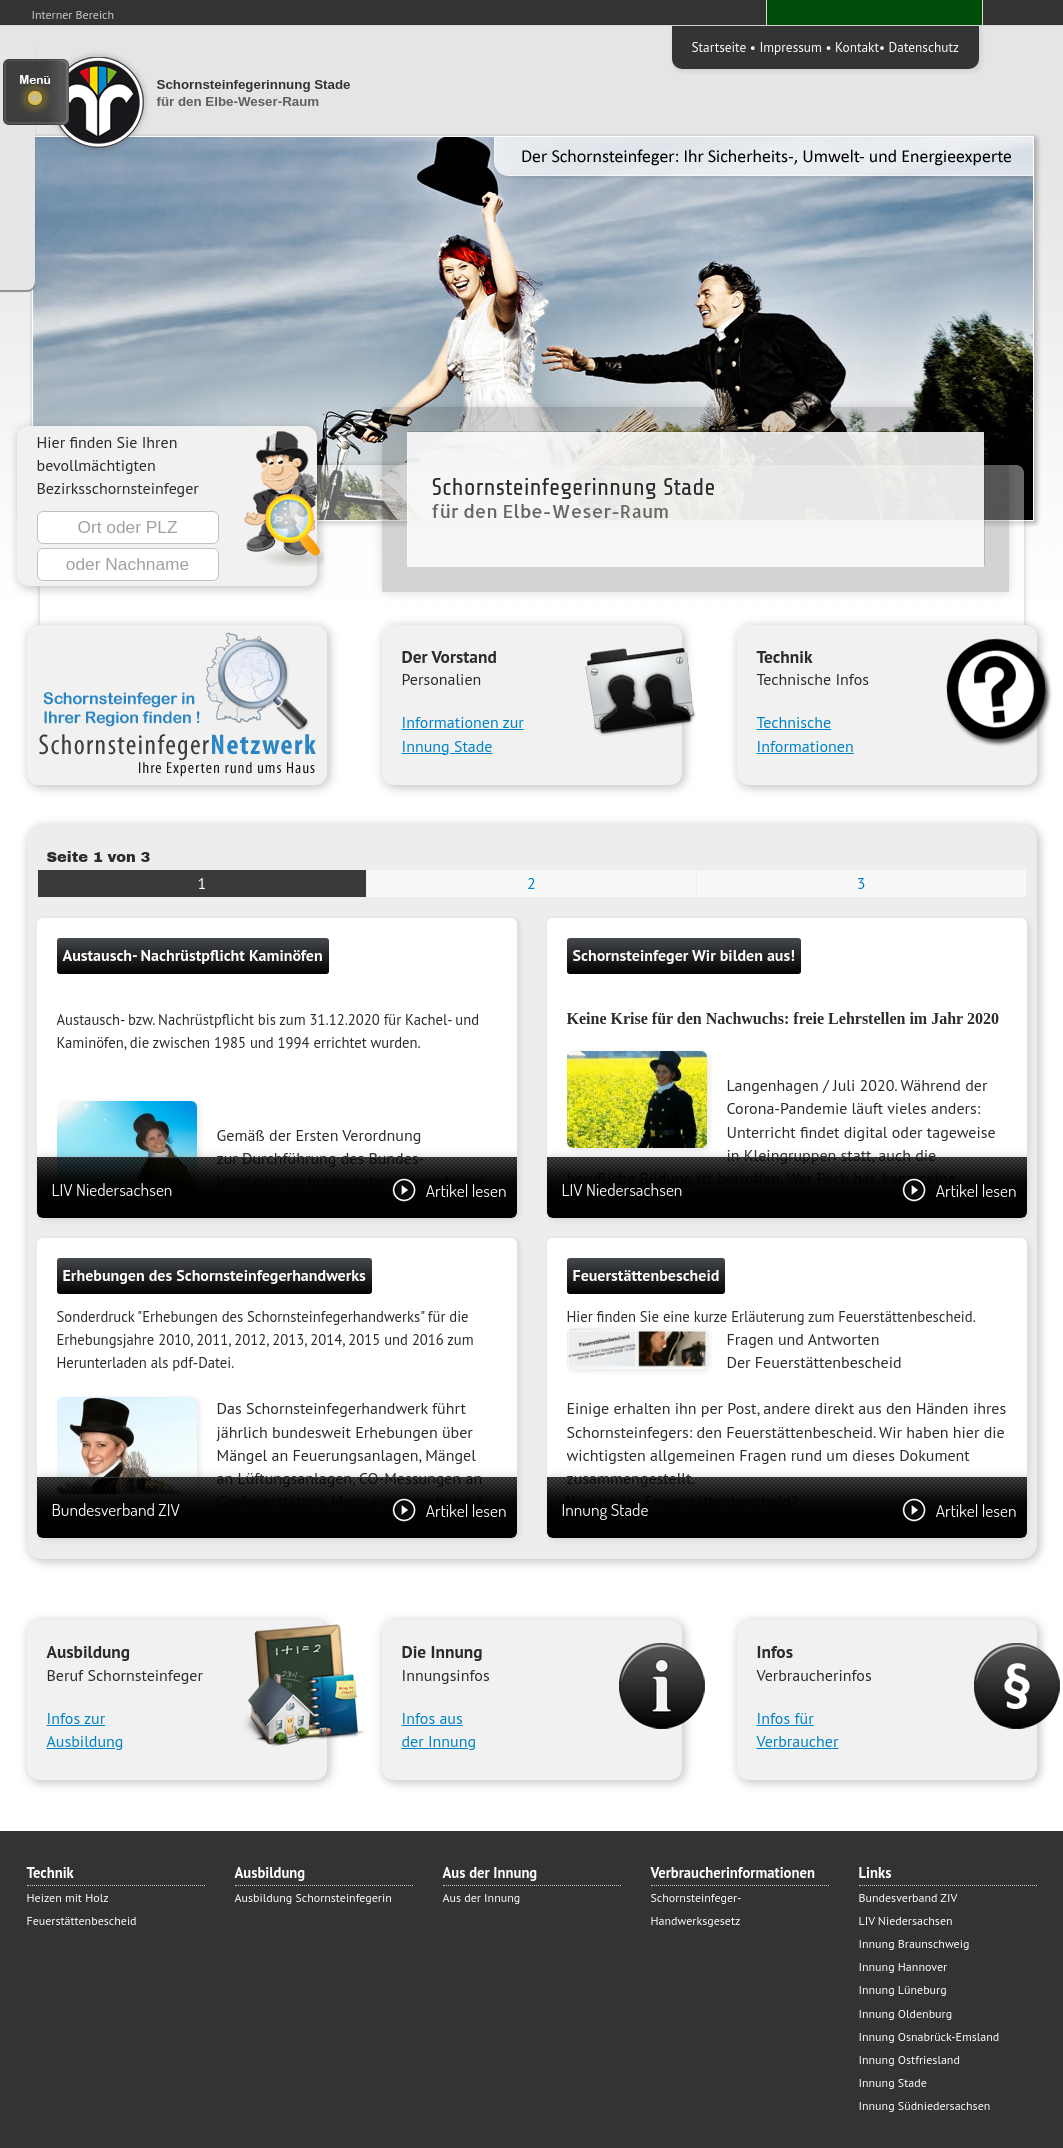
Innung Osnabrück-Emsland (929, 2036)
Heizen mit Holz (68, 1897)
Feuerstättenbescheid (82, 1920)
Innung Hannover (903, 1966)
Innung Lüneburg (903, 1989)
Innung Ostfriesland (909, 2059)
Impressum (790, 47)
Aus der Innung (482, 1897)
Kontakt (857, 47)
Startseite (719, 47)
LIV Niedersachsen (279, 1189)
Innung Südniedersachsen (925, 2105)
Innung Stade (789, 1509)
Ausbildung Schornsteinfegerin (313, 1897)
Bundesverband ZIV (279, 1509)
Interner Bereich (73, 14)
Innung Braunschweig (914, 1943)
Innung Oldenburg (906, 2013)
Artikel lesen (449, 1190)
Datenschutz (924, 47)
